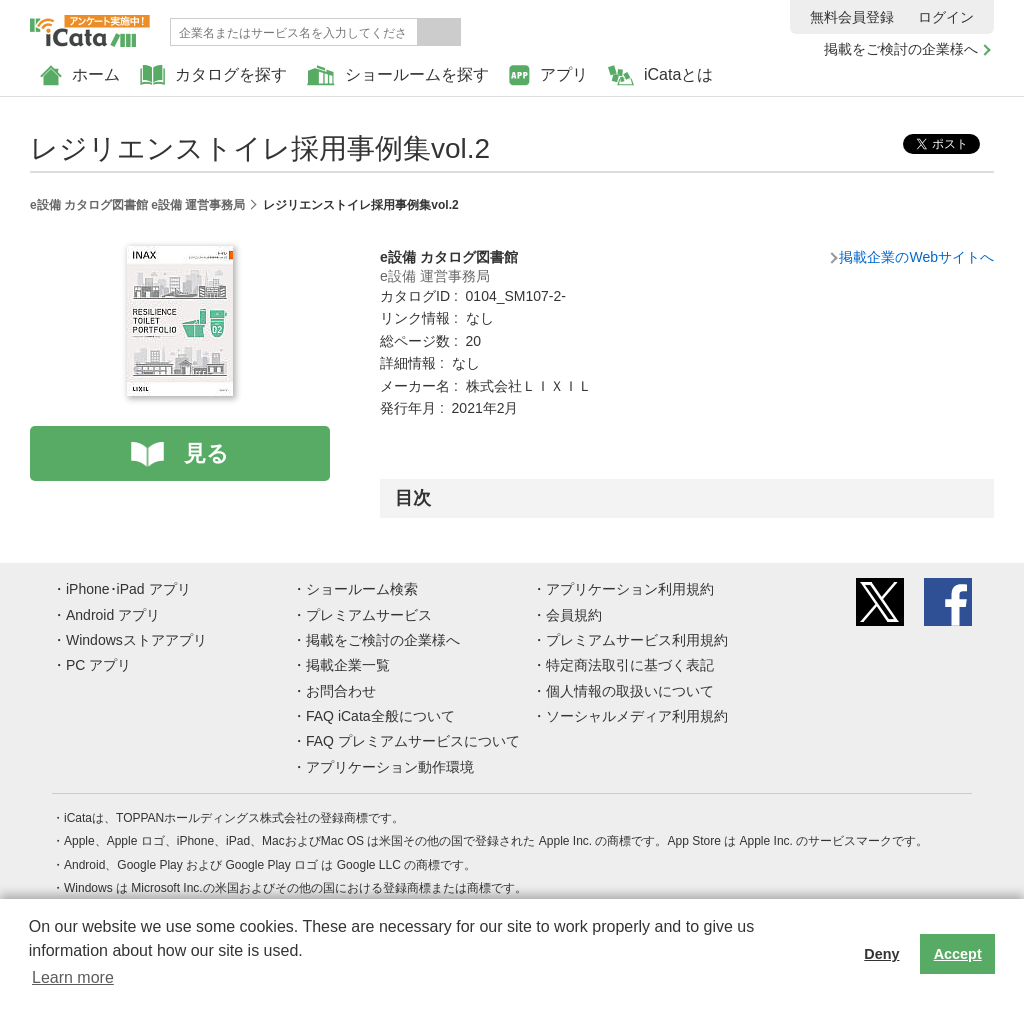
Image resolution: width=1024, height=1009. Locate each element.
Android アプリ (113, 615)
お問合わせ (341, 691)
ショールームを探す (398, 75)
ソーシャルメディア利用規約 (637, 716)
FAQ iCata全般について (380, 716)
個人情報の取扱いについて (630, 691)
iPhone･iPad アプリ (128, 589)
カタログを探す (213, 75)
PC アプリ (98, 665)
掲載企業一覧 (348, 665)
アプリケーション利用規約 (630, 589)
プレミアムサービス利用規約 (637, 640)
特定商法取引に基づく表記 (630, 665)
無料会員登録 (852, 17)
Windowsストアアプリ (136, 640)
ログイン (946, 17)
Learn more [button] (73, 977)
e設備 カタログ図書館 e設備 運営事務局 (137, 205)
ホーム (80, 75)
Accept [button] (958, 954)
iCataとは (660, 75)
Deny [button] (881, 954)
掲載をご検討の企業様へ (901, 49)
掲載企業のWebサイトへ (916, 257)
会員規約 (574, 615)
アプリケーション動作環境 (390, 767)
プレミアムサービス (369, 615)
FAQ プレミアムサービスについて (413, 741)
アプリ (548, 75)
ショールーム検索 (362, 589)
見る (206, 453)
